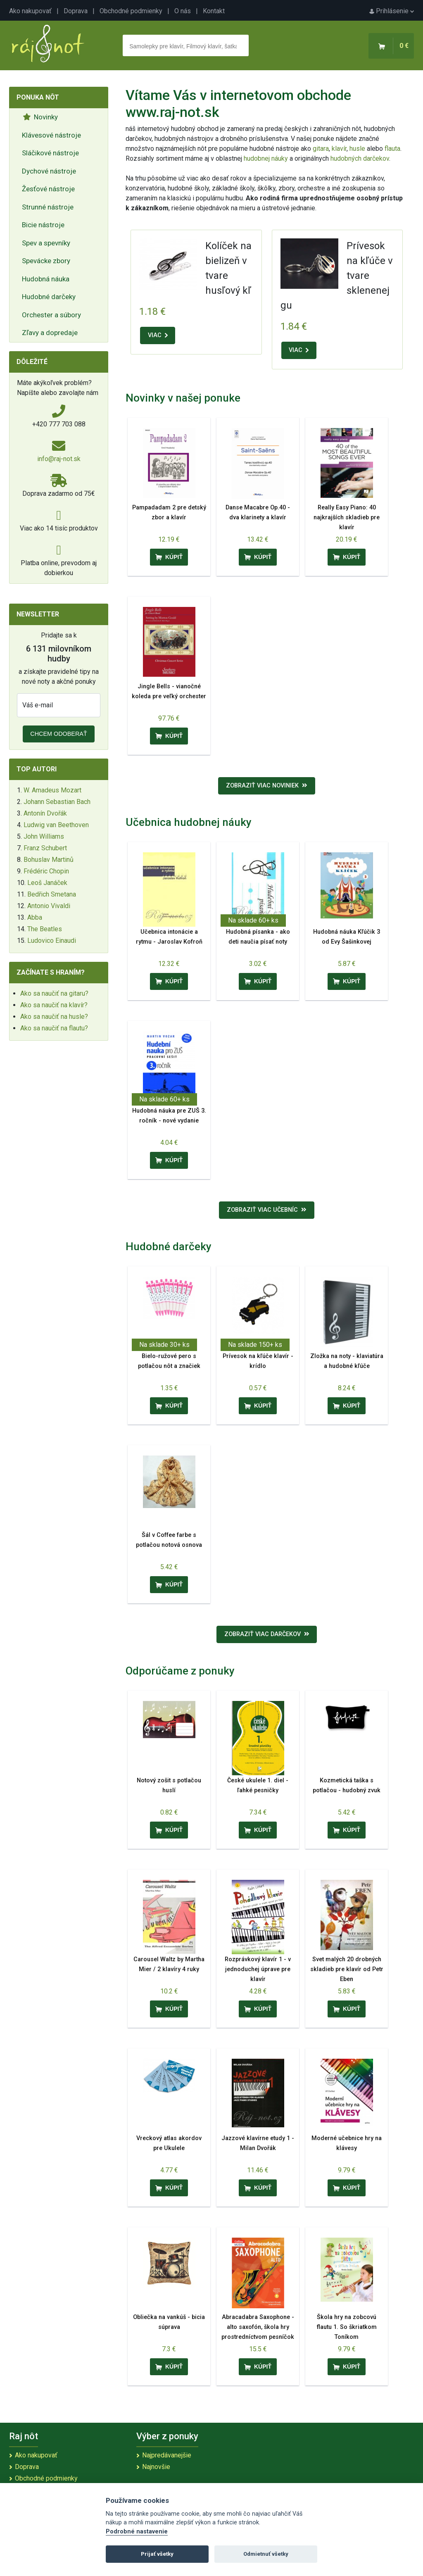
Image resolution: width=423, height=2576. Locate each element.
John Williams (44, 836)
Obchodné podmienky (131, 11)
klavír (339, 148)
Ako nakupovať (30, 11)
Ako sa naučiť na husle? (54, 1016)
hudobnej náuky (266, 158)
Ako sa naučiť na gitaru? (54, 993)
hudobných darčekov (359, 158)
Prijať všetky (157, 2554)
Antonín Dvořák (45, 813)
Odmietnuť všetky (265, 2554)
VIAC (158, 335)
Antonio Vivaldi (48, 906)
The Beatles (44, 929)
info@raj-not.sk (59, 459)
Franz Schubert (45, 848)
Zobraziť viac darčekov (266, 1634)
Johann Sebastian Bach (57, 802)
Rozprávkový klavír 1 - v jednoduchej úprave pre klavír (258, 1969)
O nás (182, 11)
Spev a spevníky (46, 243)
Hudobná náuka (45, 279)
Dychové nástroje (49, 171)
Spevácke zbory (46, 261)
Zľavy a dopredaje (50, 332)
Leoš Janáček (47, 883)
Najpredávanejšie (166, 2455)
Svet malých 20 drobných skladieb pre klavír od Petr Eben (346, 1969)
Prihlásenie (391, 11)
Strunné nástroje (48, 207)
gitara (321, 148)
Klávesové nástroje (51, 135)
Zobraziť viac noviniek (266, 785)
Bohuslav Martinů (49, 859)
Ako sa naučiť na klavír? (54, 1005)
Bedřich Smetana (51, 894)
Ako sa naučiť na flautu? (54, 1028)
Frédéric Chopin (46, 871)
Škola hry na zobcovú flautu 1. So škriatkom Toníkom (347, 2327)
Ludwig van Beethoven (56, 825)
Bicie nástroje (43, 225)
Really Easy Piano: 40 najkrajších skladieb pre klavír (347, 517)
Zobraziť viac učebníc (267, 1209)
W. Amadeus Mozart (52, 790)
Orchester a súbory (51, 315)
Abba (34, 917)
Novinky (40, 117)
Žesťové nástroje (48, 189)
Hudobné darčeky (49, 297)
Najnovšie (156, 2467)
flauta (392, 148)
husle (357, 148)
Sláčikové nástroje (50, 153)
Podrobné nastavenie (137, 2531)
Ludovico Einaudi (51, 940)
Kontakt (214, 11)
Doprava (76, 11)
